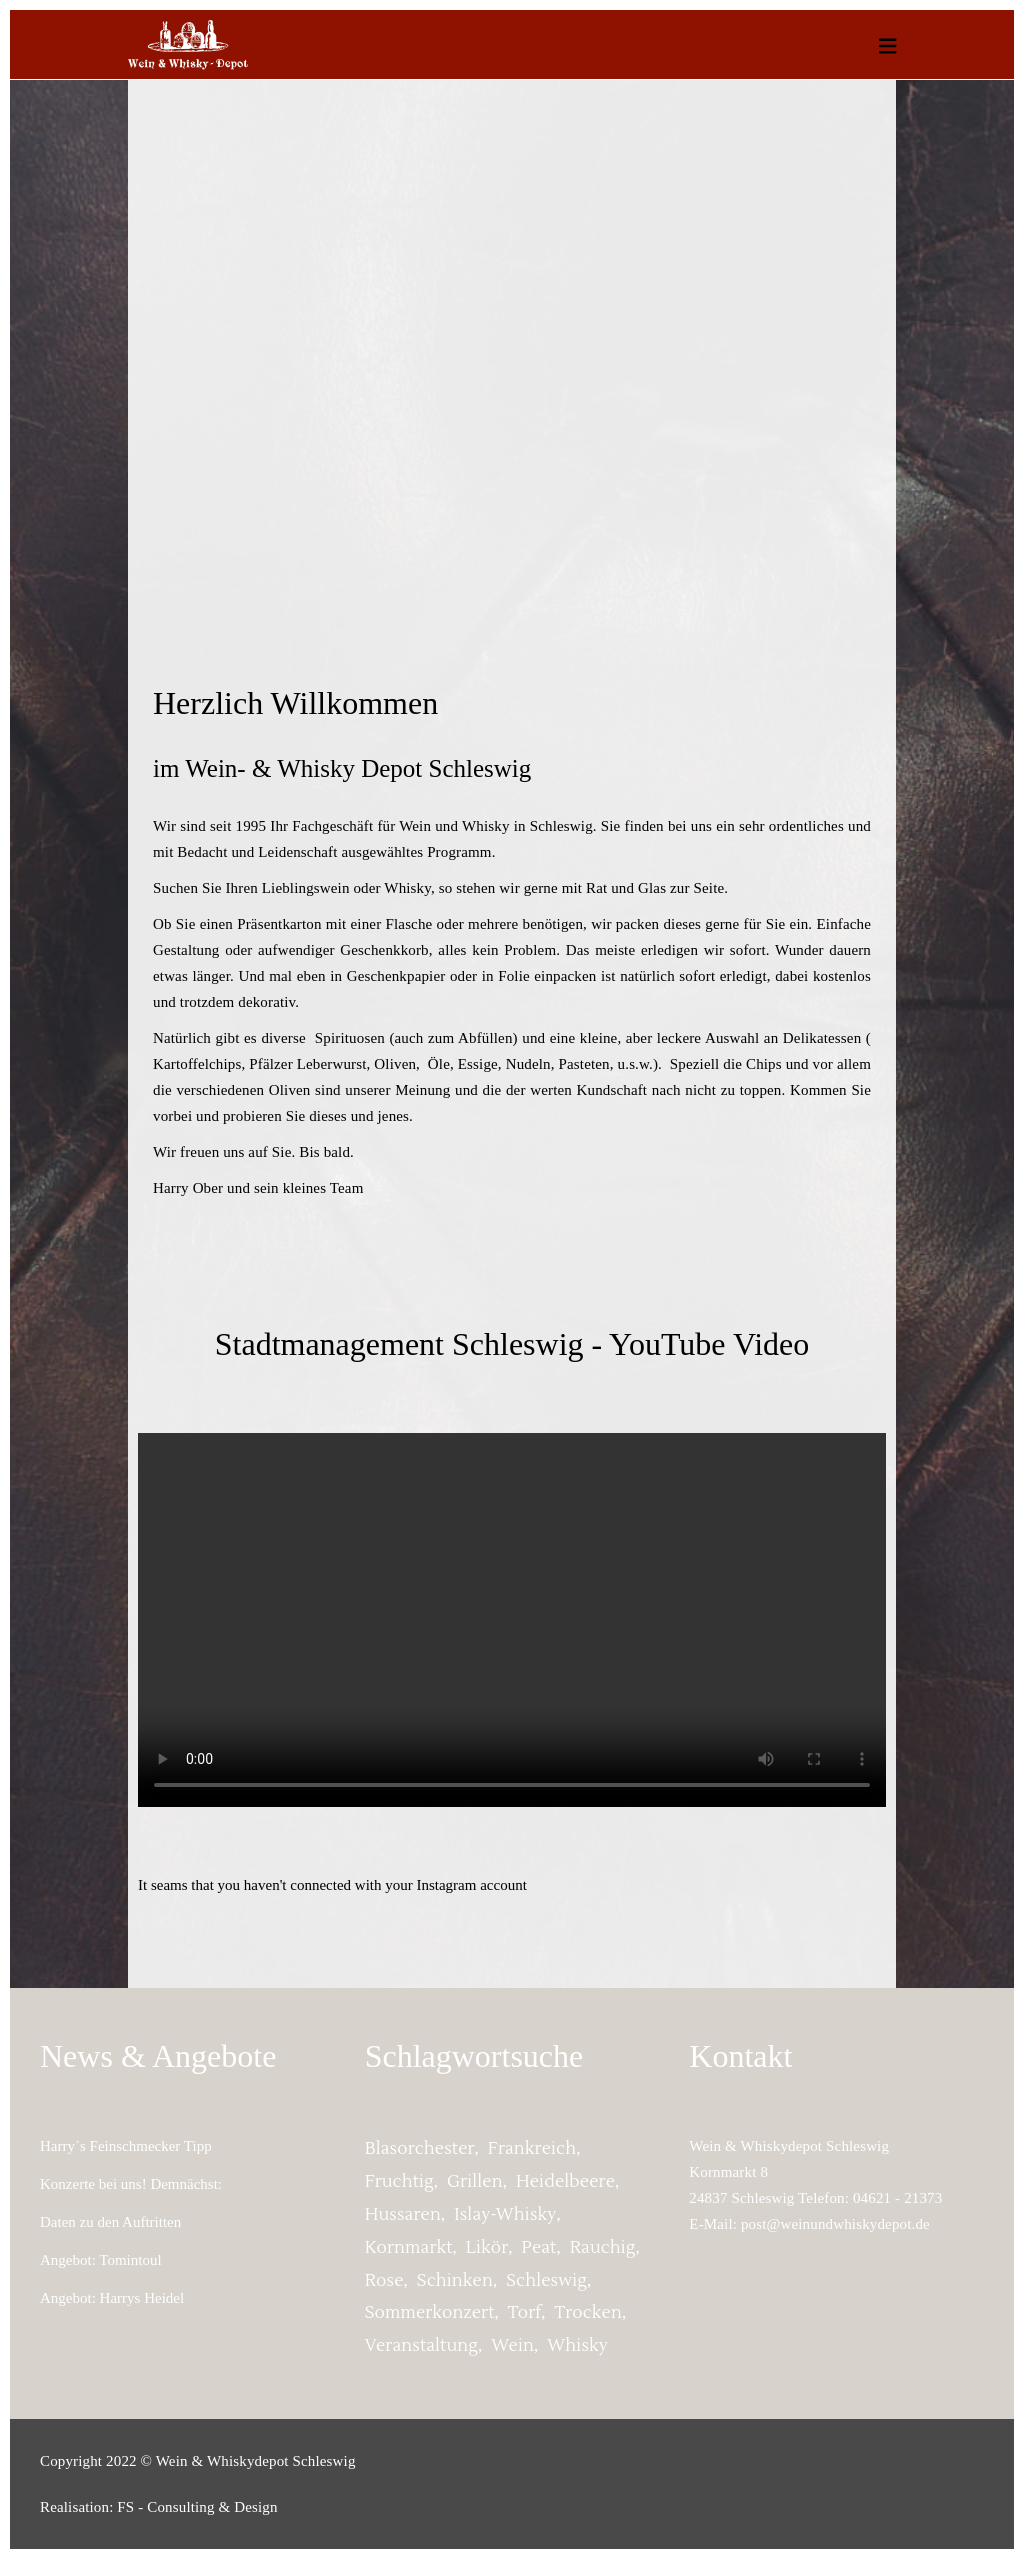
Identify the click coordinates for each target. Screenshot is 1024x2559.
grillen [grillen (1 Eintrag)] (475, 2182)
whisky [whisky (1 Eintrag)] (577, 2346)
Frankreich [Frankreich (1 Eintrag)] (532, 2149)
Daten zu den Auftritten (110, 2222)
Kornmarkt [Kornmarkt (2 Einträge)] (409, 2248)
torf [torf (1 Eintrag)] (525, 2313)
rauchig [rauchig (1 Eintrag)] (603, 2248)
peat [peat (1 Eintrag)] (539, 2248)
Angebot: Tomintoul (101, 2260)
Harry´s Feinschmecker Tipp (126, 2146)
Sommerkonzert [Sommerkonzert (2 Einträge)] (430, 2313)
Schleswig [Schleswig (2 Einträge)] (546, 2281)
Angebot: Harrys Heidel (112, 2298)
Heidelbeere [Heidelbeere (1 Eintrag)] (565, 2182)
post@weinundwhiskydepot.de (835, 2224)
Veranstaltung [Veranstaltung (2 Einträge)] (421, 2346)
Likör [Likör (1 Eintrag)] (487, 2248)
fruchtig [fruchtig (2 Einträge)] (399, 2182)
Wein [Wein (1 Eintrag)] (512, 2346)
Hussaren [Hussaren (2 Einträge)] (403, 2215)
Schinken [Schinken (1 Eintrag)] (455, 2281)
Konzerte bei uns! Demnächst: (131, 2184)
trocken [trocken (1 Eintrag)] (588, 2313)
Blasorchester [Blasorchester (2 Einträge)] (420, 2149)
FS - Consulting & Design (197, 2507)
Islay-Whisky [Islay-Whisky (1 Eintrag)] (505, 2215)
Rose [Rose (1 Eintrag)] (384, 2281)
